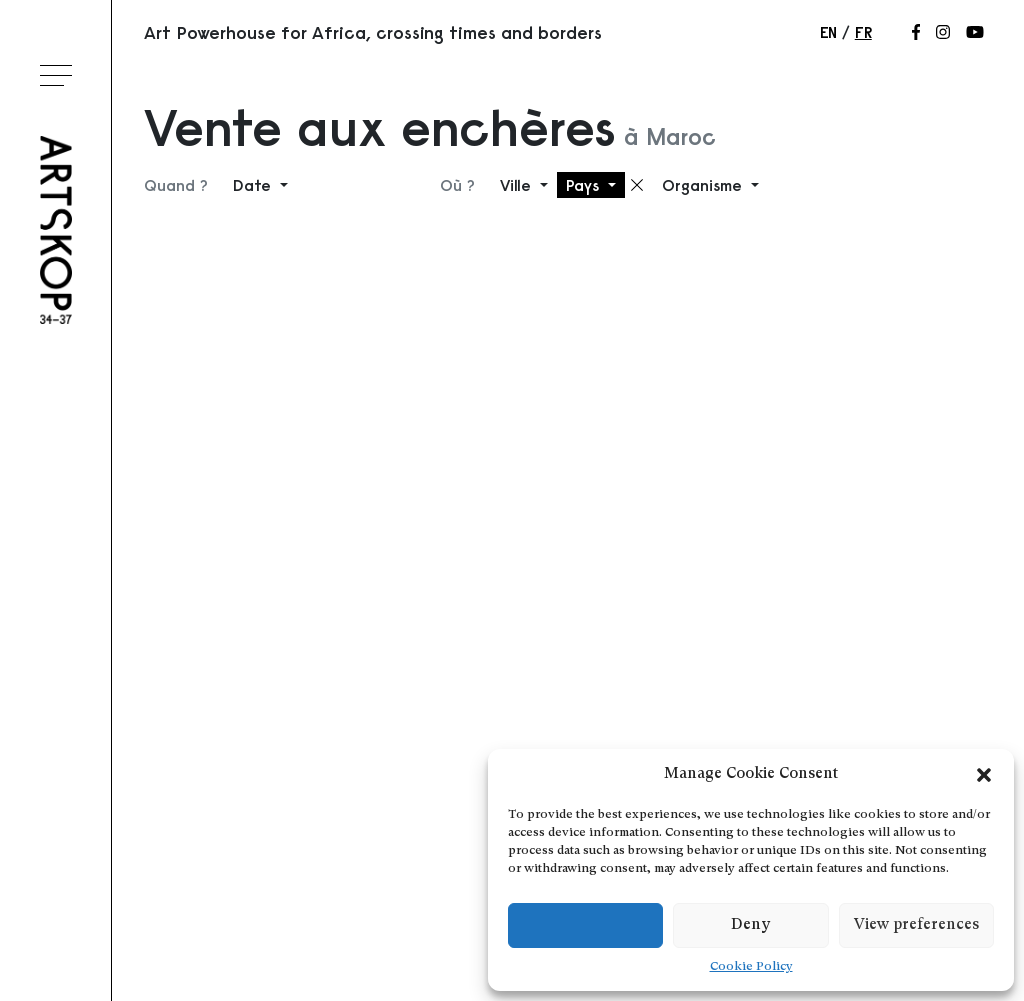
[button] (984, 775)
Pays (585, 185)
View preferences (916, 925)
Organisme (704, 185)
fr (863, 32)
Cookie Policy (751, 967)
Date (254, 185)
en (828, 32)
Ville (518, 185)
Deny (750, 925)
